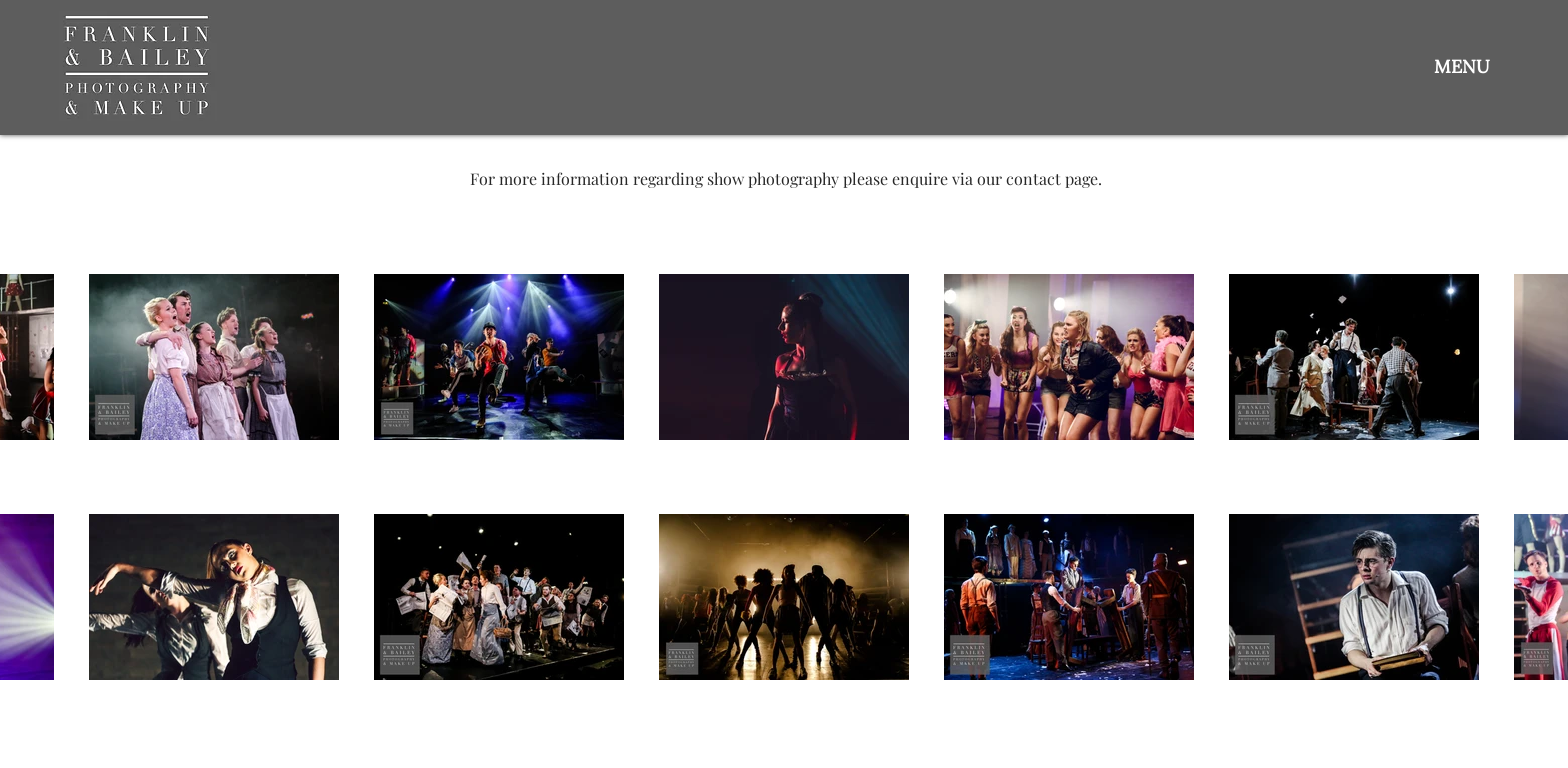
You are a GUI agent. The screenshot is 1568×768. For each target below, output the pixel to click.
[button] (1462, 66)
